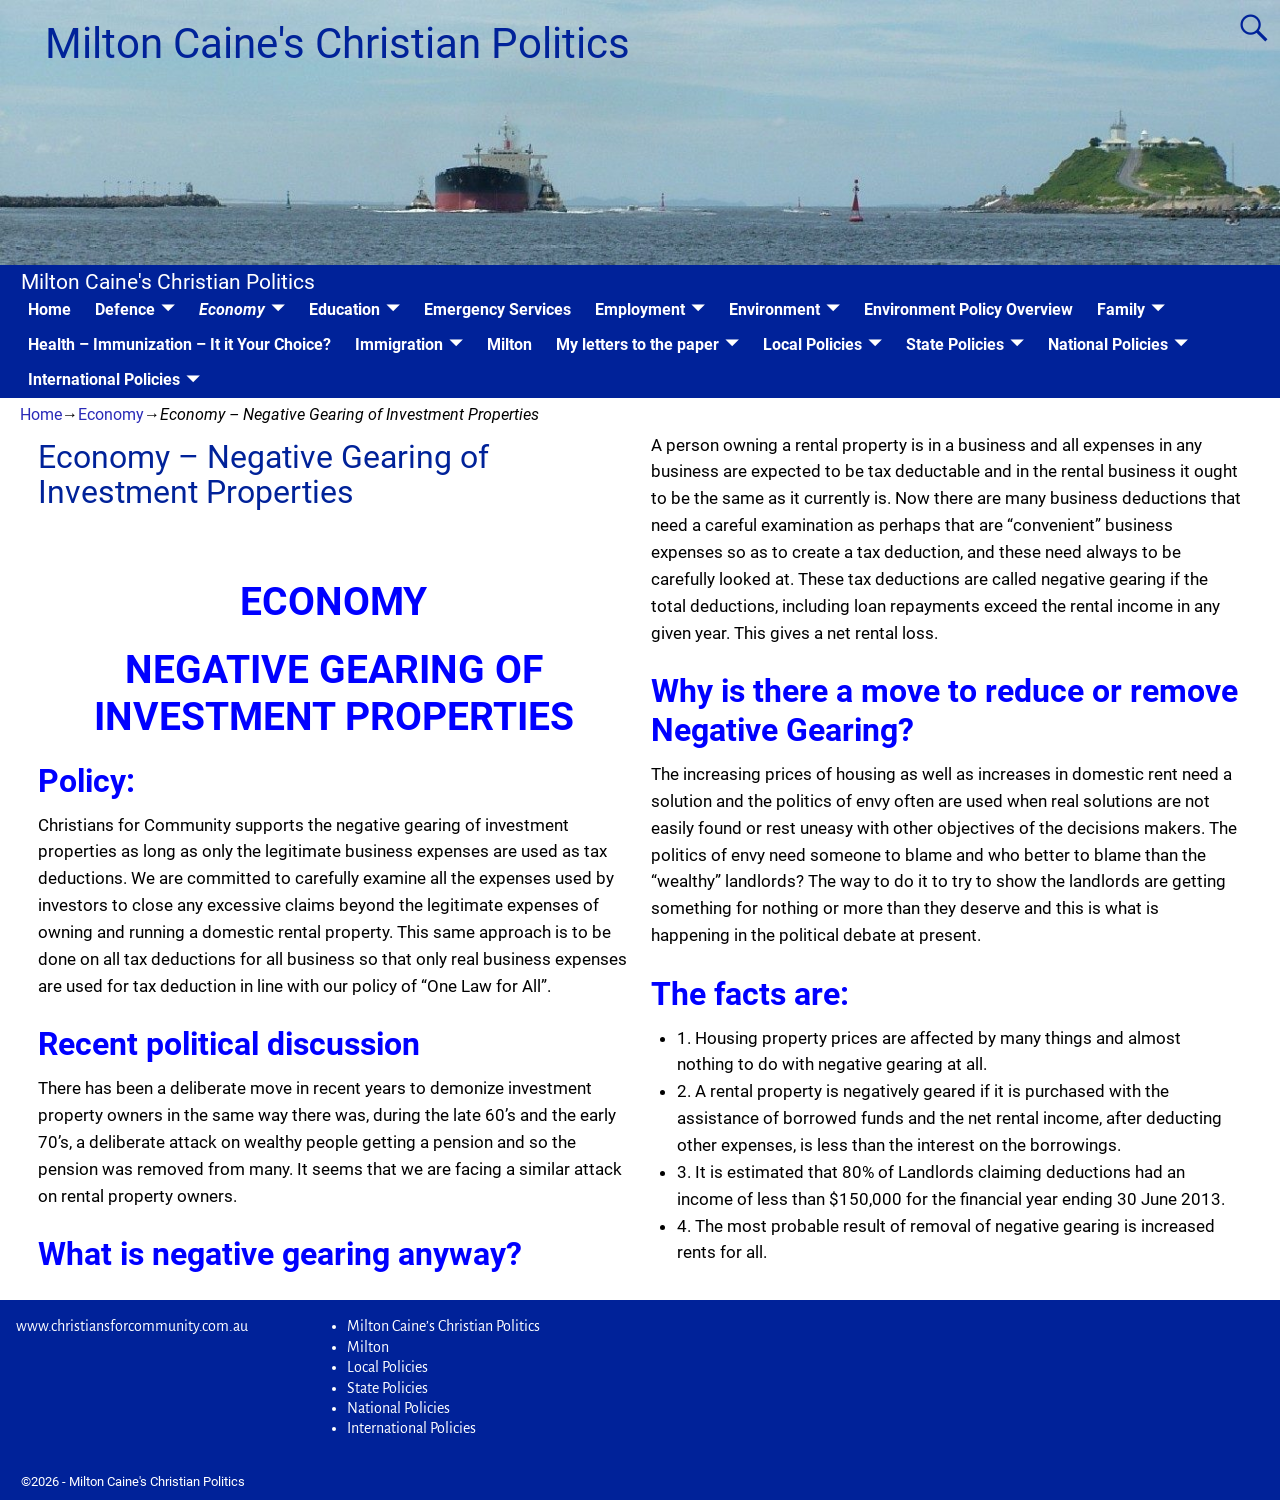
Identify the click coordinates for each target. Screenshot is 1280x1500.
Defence (125, 309)
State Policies (955, 344)
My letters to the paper (637, 344)
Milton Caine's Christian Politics (337, 43)
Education (344, 309)
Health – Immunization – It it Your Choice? (179, 344)
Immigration (399, 344)
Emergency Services (497, 309)
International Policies (104, 379)
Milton (509, 344)
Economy (232, 309)
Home (49, 309)
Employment (640, 309)
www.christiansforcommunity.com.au (132, 1326)
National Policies (1108, 344)
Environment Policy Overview (968, 309)
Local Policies (812, 344)
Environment (774, 309)
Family (1121, 309)
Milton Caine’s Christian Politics (443, 1326)
